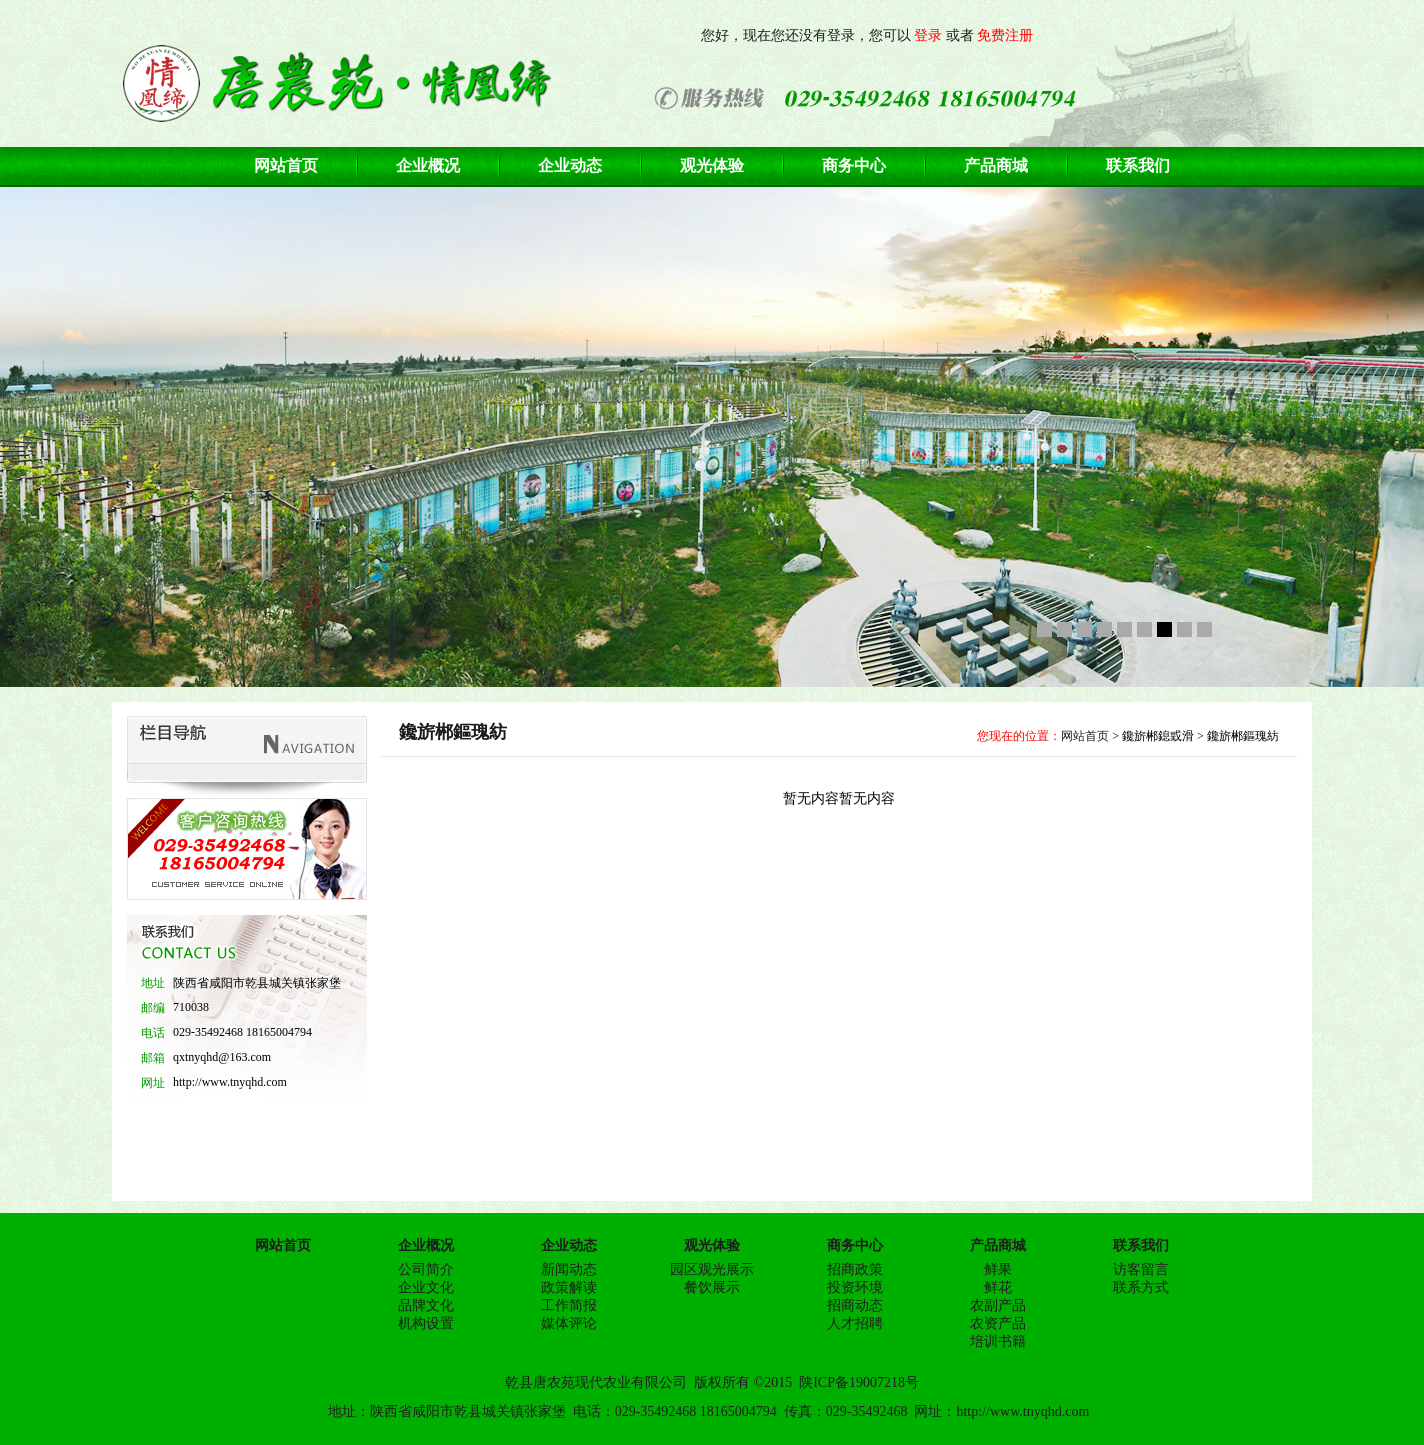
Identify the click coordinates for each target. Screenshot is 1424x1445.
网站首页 (1085, 736)
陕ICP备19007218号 (859, 1382)
